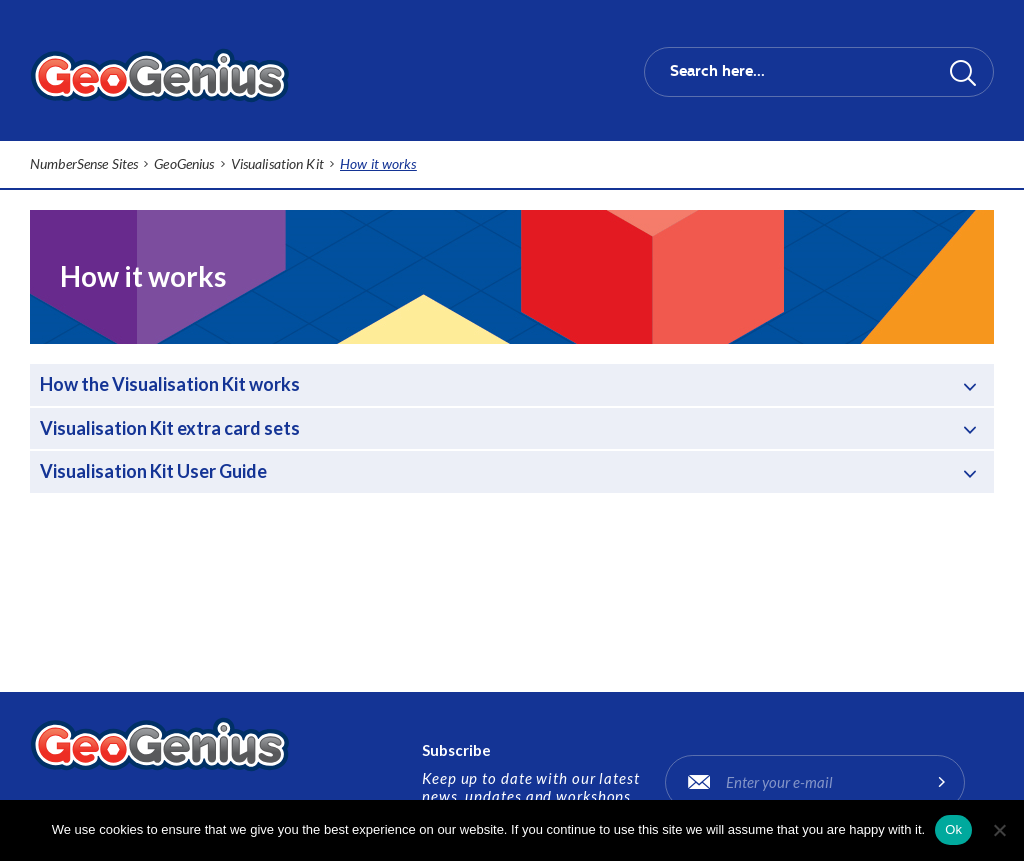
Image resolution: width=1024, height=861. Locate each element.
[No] (999, 830)
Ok (953, 829)
